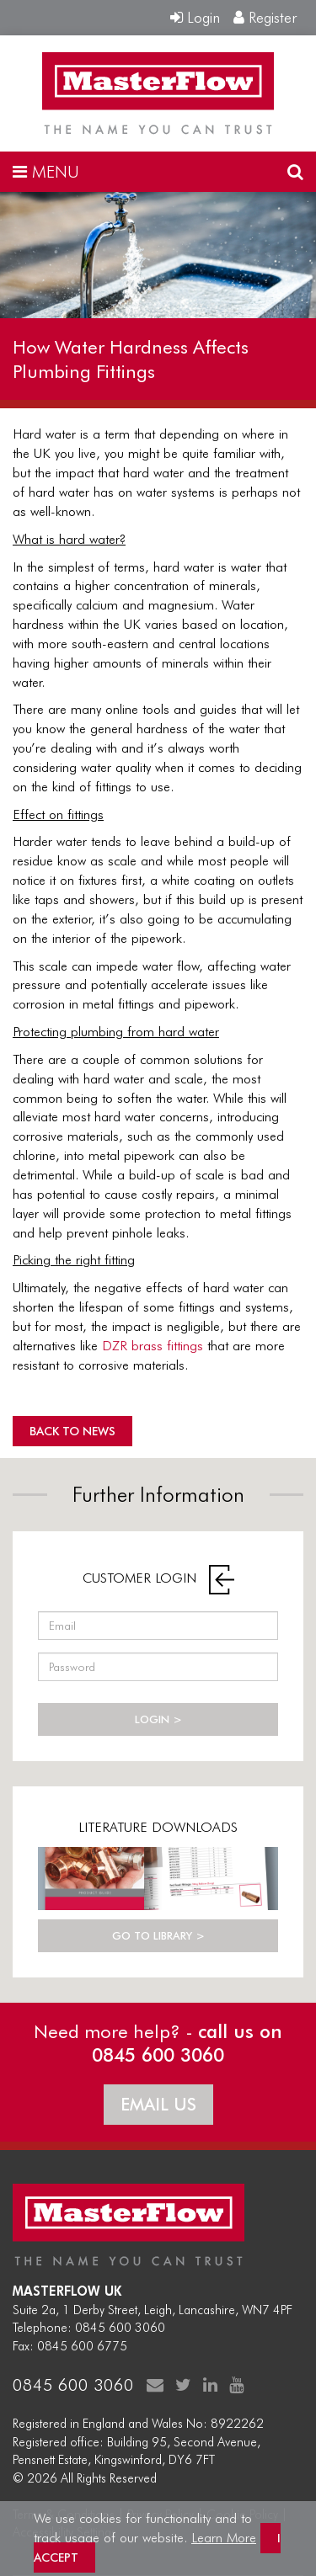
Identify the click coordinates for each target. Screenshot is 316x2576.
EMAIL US (158, 2104)
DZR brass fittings (152, 1346)
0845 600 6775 (82, 2346)
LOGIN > (158, 1719)
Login (195, 17)
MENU (46, 172)
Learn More (223, 2538)
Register (265, 17)
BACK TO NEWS (72, 1431)
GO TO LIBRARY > (158, 1935)
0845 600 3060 (120, 2327)
